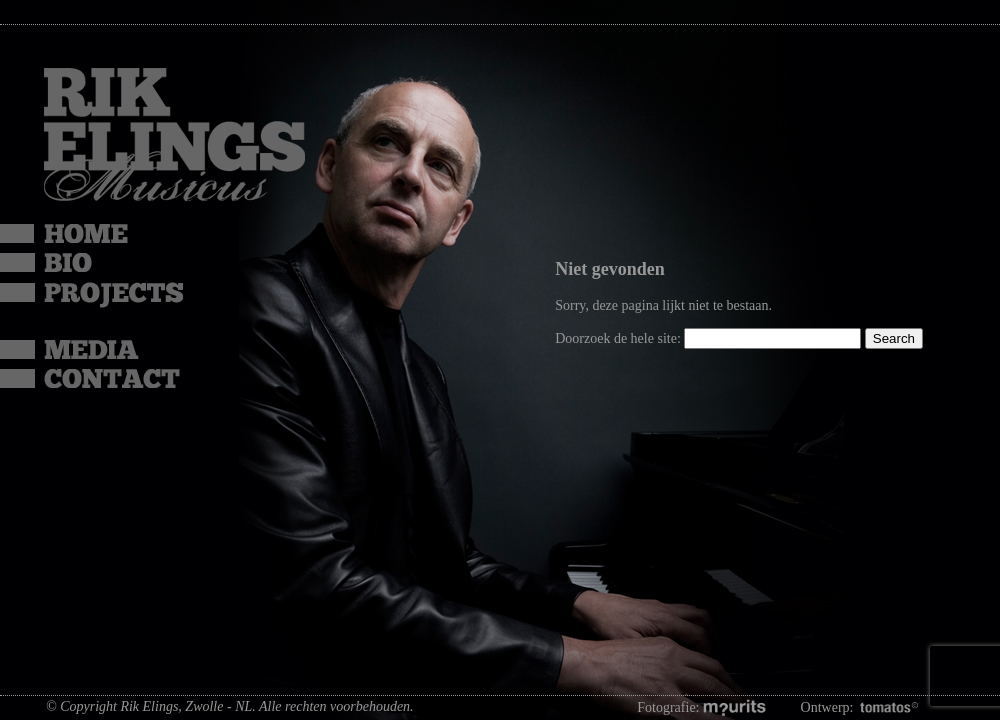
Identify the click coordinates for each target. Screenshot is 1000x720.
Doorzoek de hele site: (619, 338)
